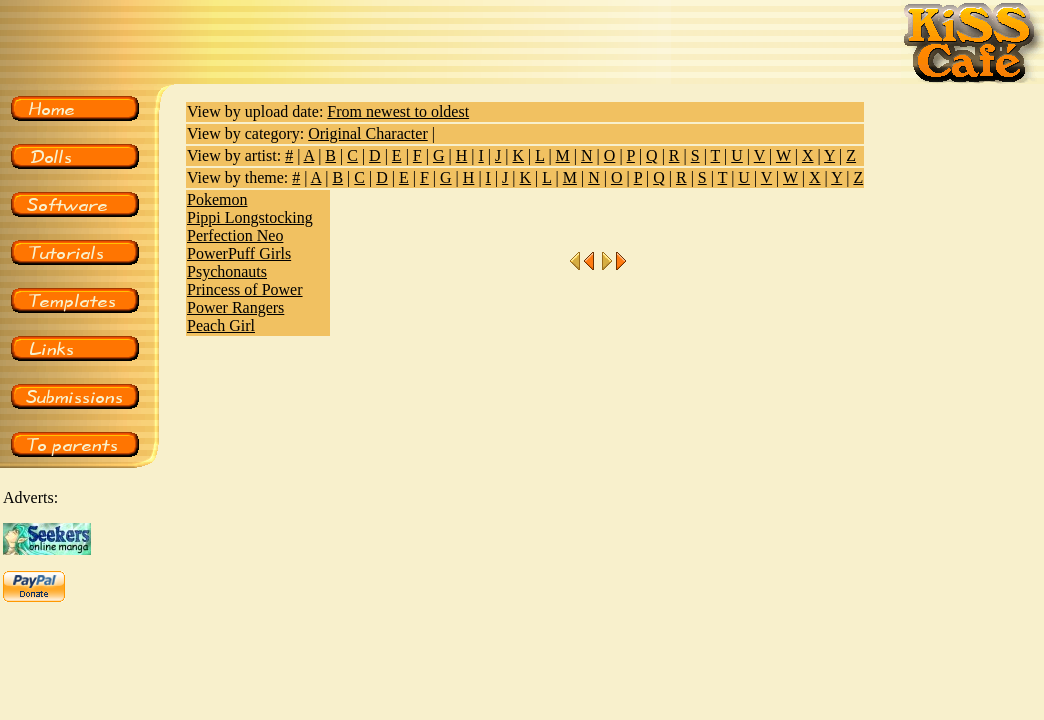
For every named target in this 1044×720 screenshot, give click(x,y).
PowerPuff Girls (239, 253)
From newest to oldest (398, 111)
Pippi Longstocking (250, 217)
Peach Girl (221, 325)
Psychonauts (227, 271)
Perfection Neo (235, 235)
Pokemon (217, 199)
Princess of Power (245, 289)
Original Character (368, 133)
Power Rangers (235, 307)
